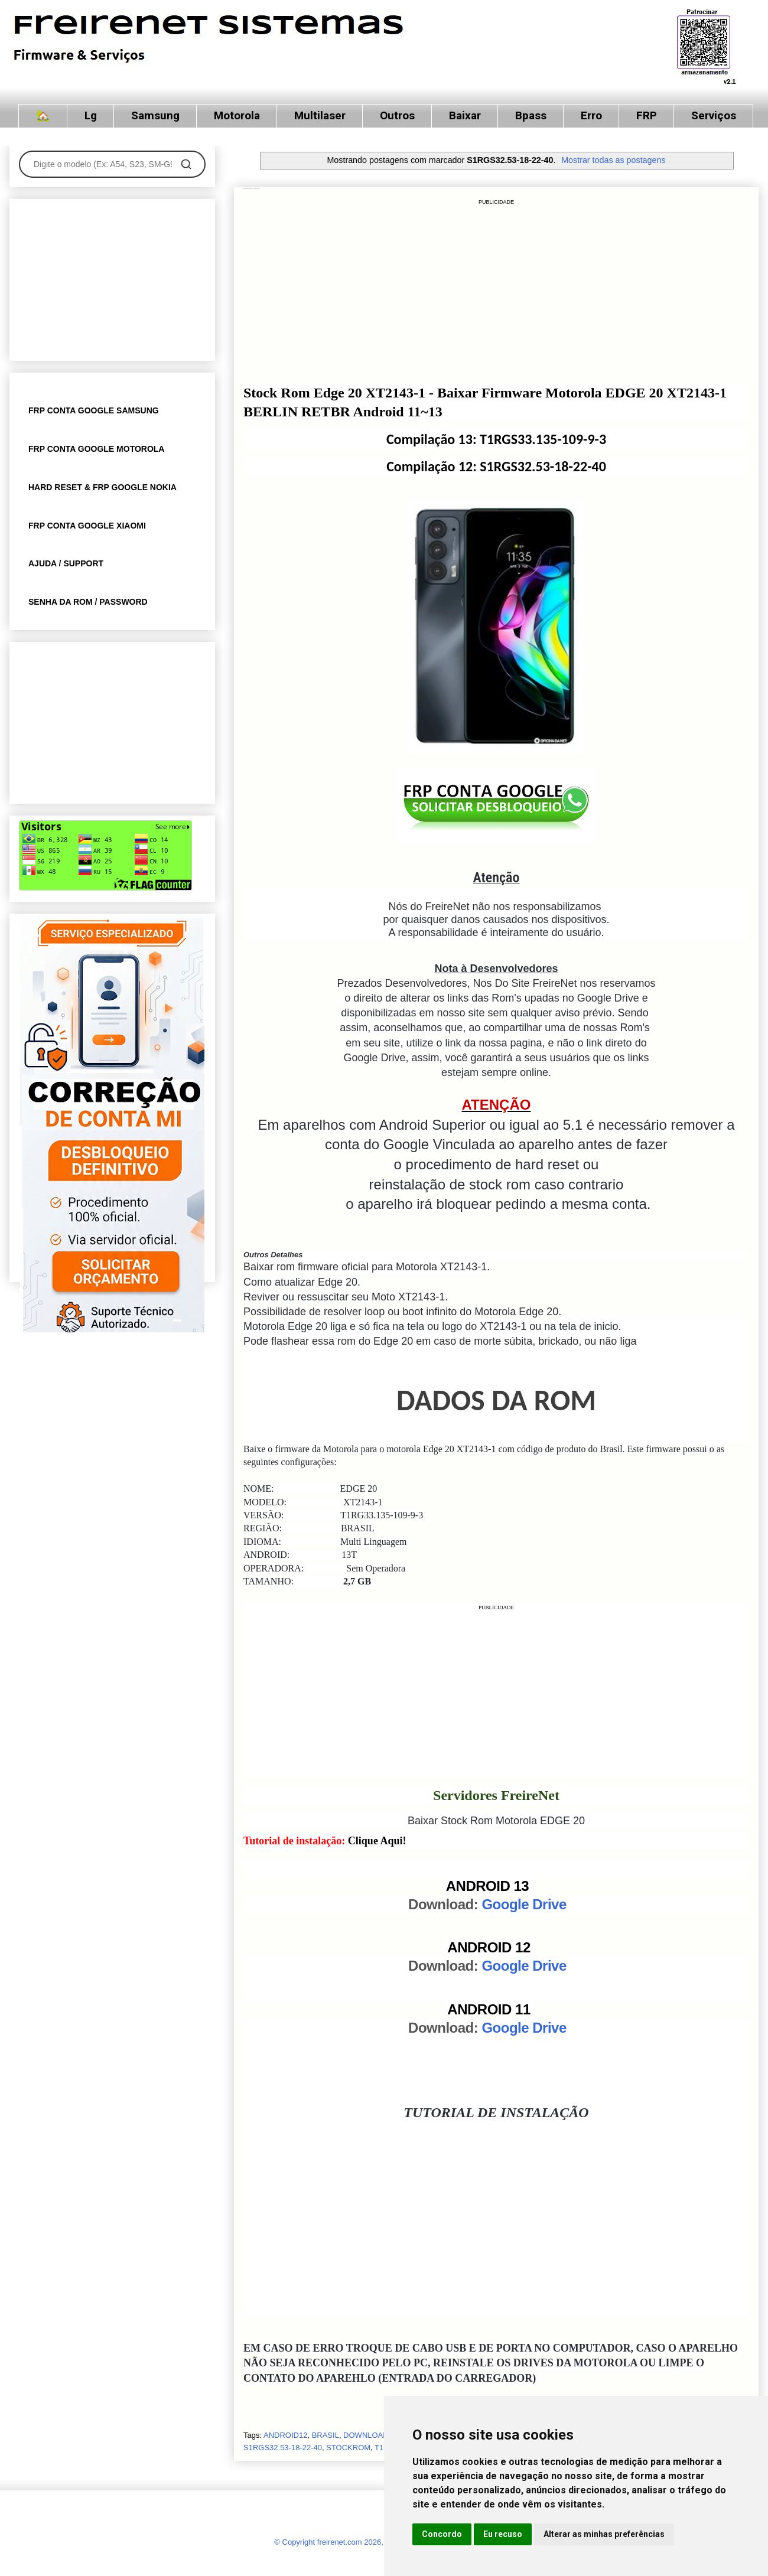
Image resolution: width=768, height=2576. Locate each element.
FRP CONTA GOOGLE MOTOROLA (96, 449)
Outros (397, 115)
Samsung (155, 115)
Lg (90, 115)
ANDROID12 (285, 2435)
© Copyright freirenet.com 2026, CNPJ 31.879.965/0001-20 (375, 2542)
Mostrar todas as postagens (613, 160)
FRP (646, 115)
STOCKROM (348, 2447)
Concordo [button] (442, 2534)
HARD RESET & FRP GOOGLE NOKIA (102, 487)
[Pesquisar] (186, 164)
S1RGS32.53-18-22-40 (282, 2447)
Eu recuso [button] (502, 2534)
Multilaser (320, 115)
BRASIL (325, 2435)
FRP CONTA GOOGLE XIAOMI (87, 525)
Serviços (713, 115)
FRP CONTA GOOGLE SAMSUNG (93, 410)
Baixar (465, 115)
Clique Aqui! (377, 1841)
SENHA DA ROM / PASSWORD (88, 601)
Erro (591, 115)
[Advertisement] (496, 290)
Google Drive (523, 1904)
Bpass (530, 115)
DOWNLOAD (366, 2435)
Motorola (237, 115)
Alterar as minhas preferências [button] (604, 2534)
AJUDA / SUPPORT (65, 563)
